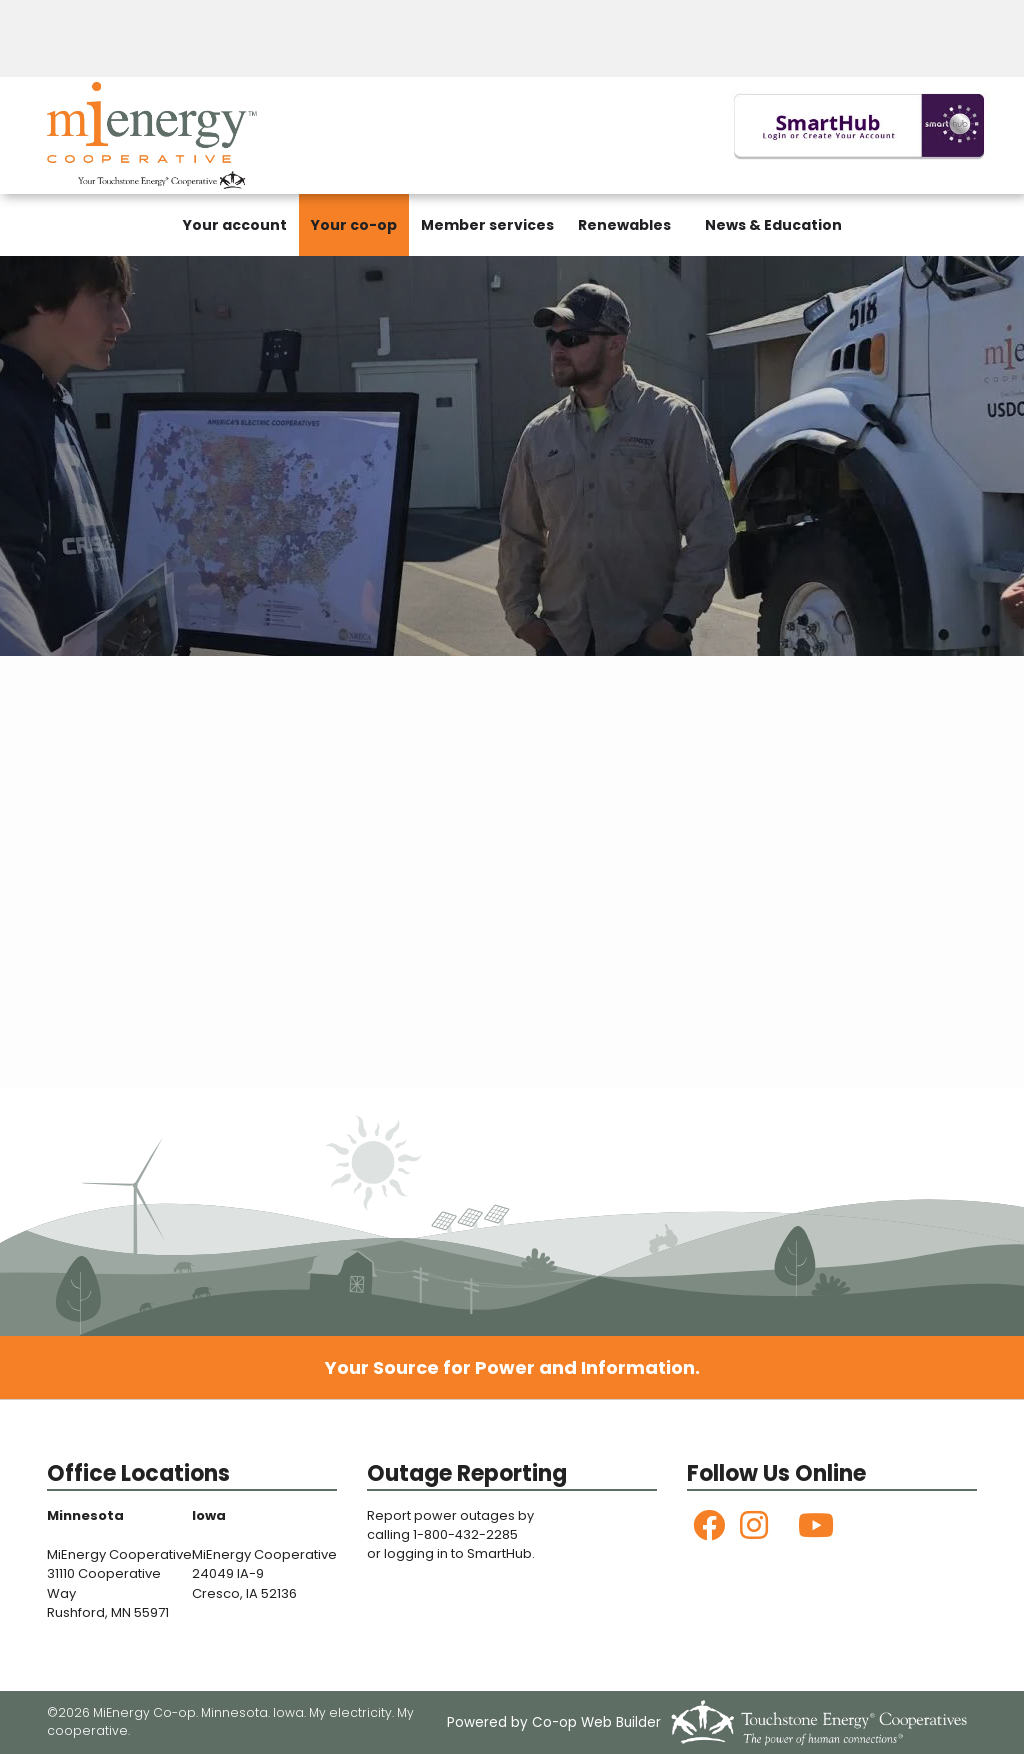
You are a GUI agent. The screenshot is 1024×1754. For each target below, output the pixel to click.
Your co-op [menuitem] (354, 225)
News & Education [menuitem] (773, 225)
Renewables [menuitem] (624, 225)
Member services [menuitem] (487, 225)
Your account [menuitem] (235, 225)
